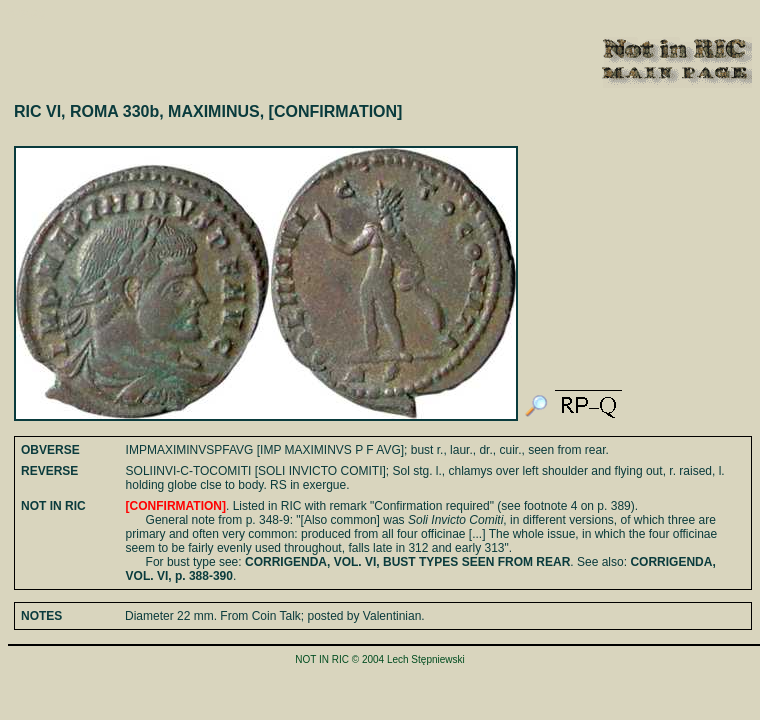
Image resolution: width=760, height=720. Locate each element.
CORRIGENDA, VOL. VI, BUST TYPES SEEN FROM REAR (407, 562)
